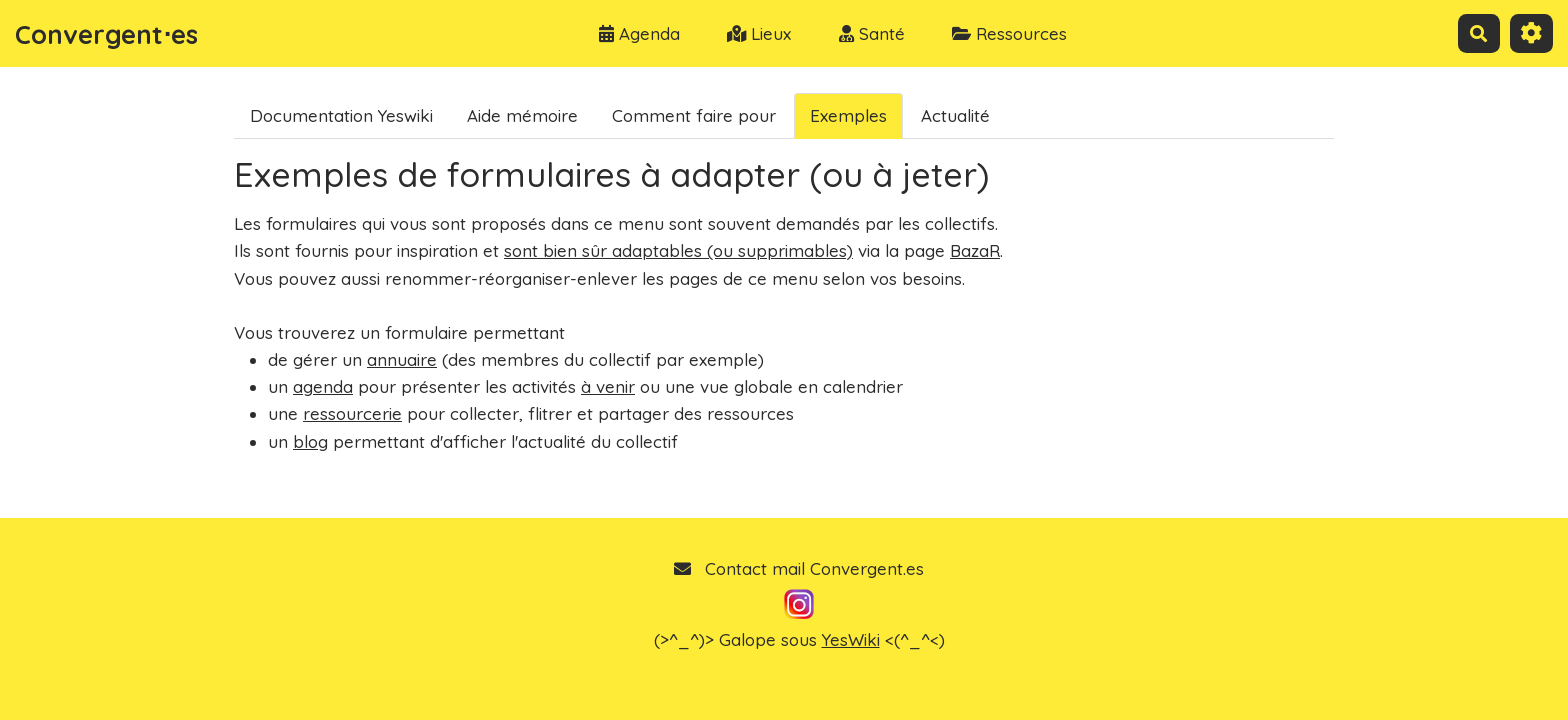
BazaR (975, 250)
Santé (872, 33)
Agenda (639, 33)
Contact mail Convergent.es (799, 568)
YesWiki (851, 639)
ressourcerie (352, 413)
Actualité (955, 115)
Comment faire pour (694, 115)
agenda (323, 386)
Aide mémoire (522, 115)
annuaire (402, 359)
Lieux (759, 33)
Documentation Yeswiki (341, 115)
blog (310, 441)
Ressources (1009, 33)
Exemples (848, 115)
